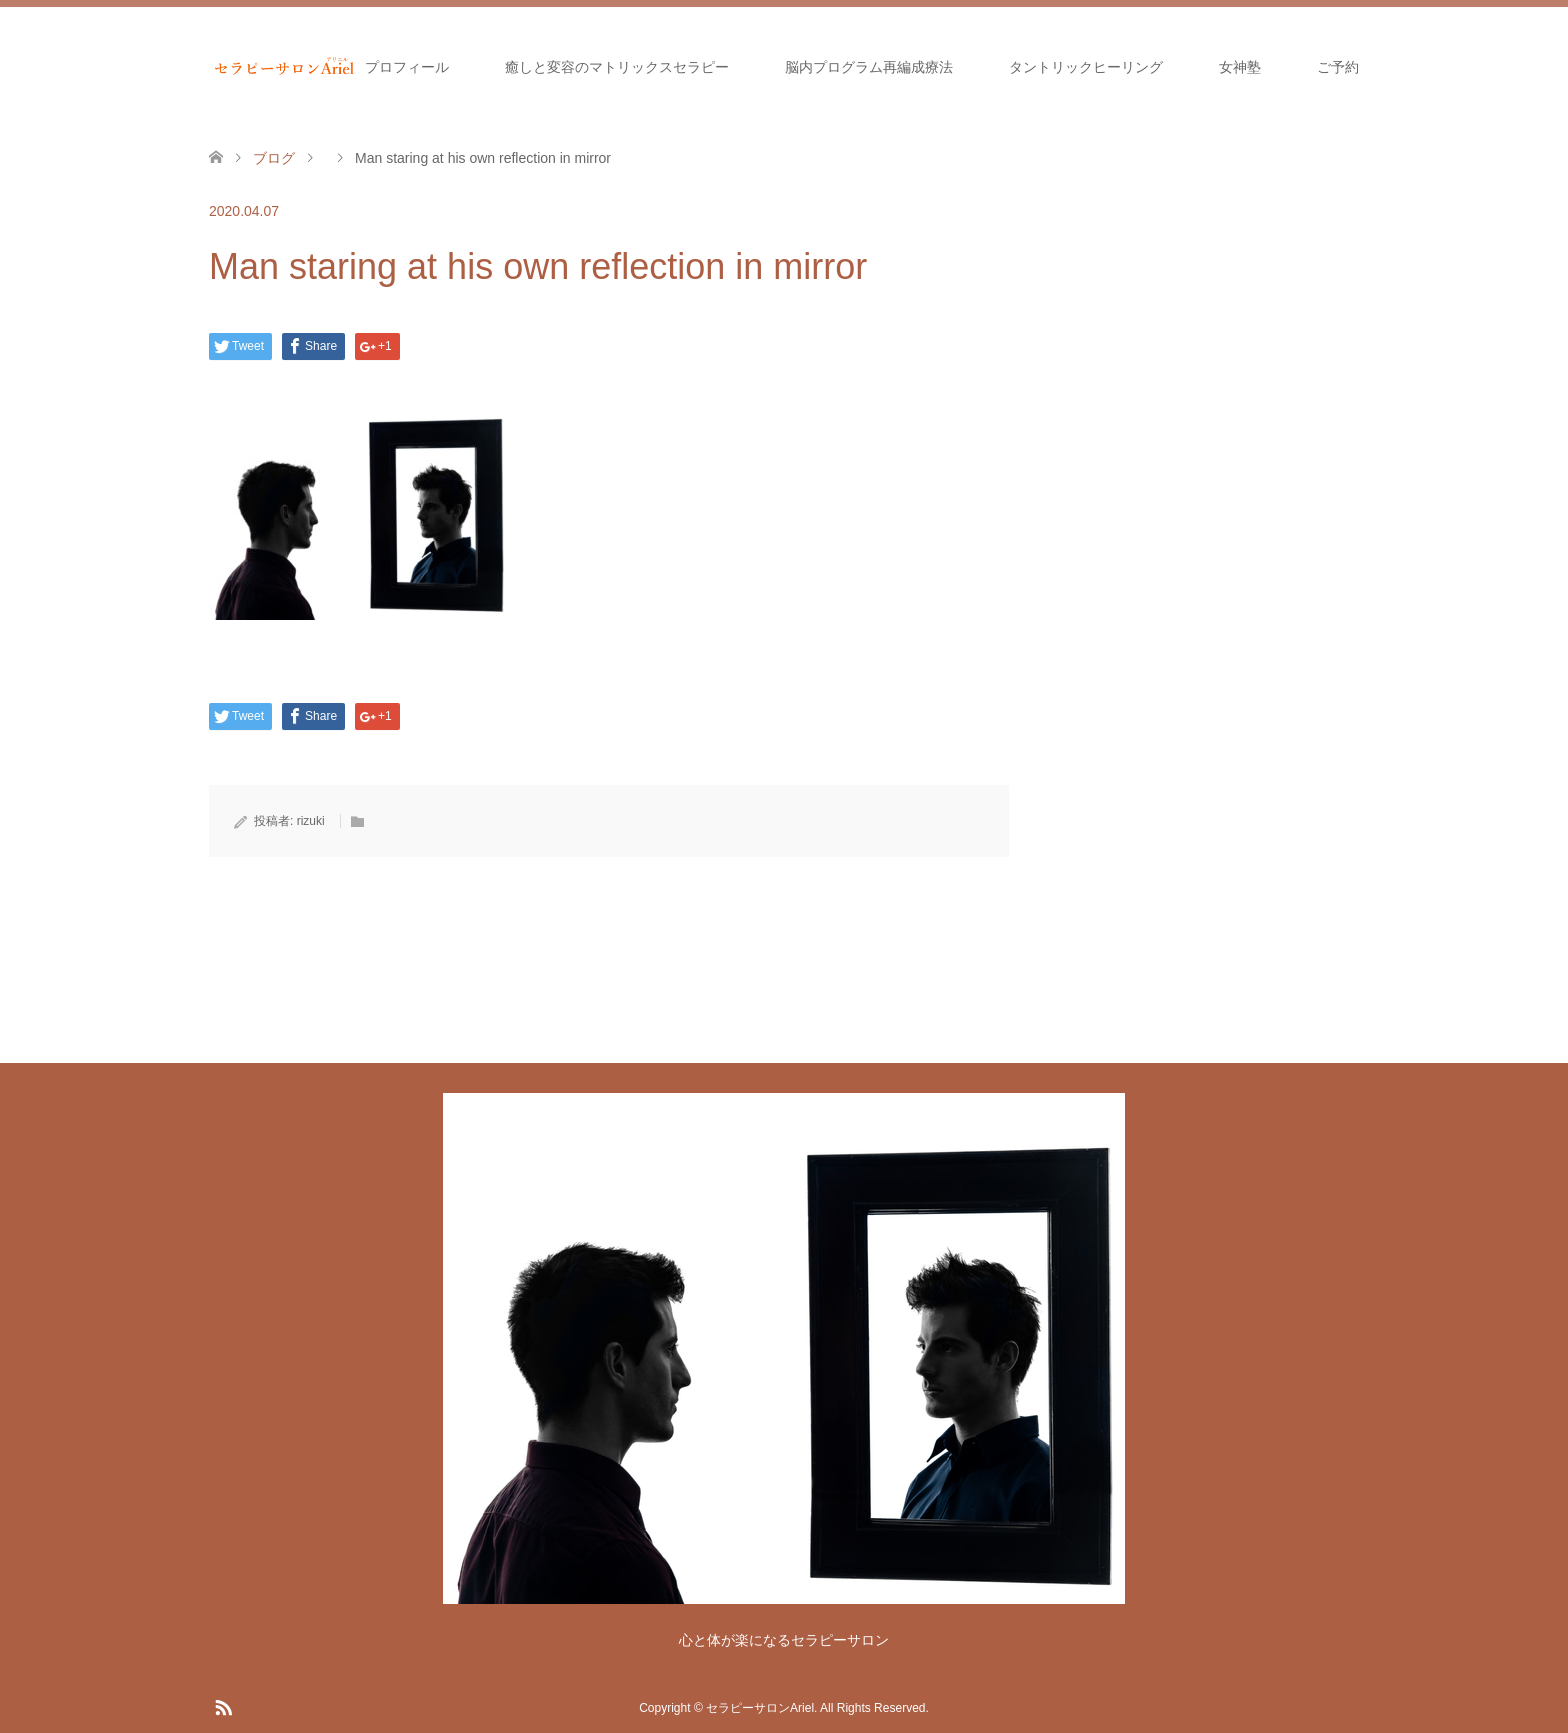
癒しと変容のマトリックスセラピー (617, 67)
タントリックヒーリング (1086, 67)
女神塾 (1240, 67)
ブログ (274, 158)
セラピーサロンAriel (760, 1708)
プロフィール (407, 67)
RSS (223, 1706)
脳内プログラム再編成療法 (869, 67)
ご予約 (1338, 67)
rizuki (311, 821)
